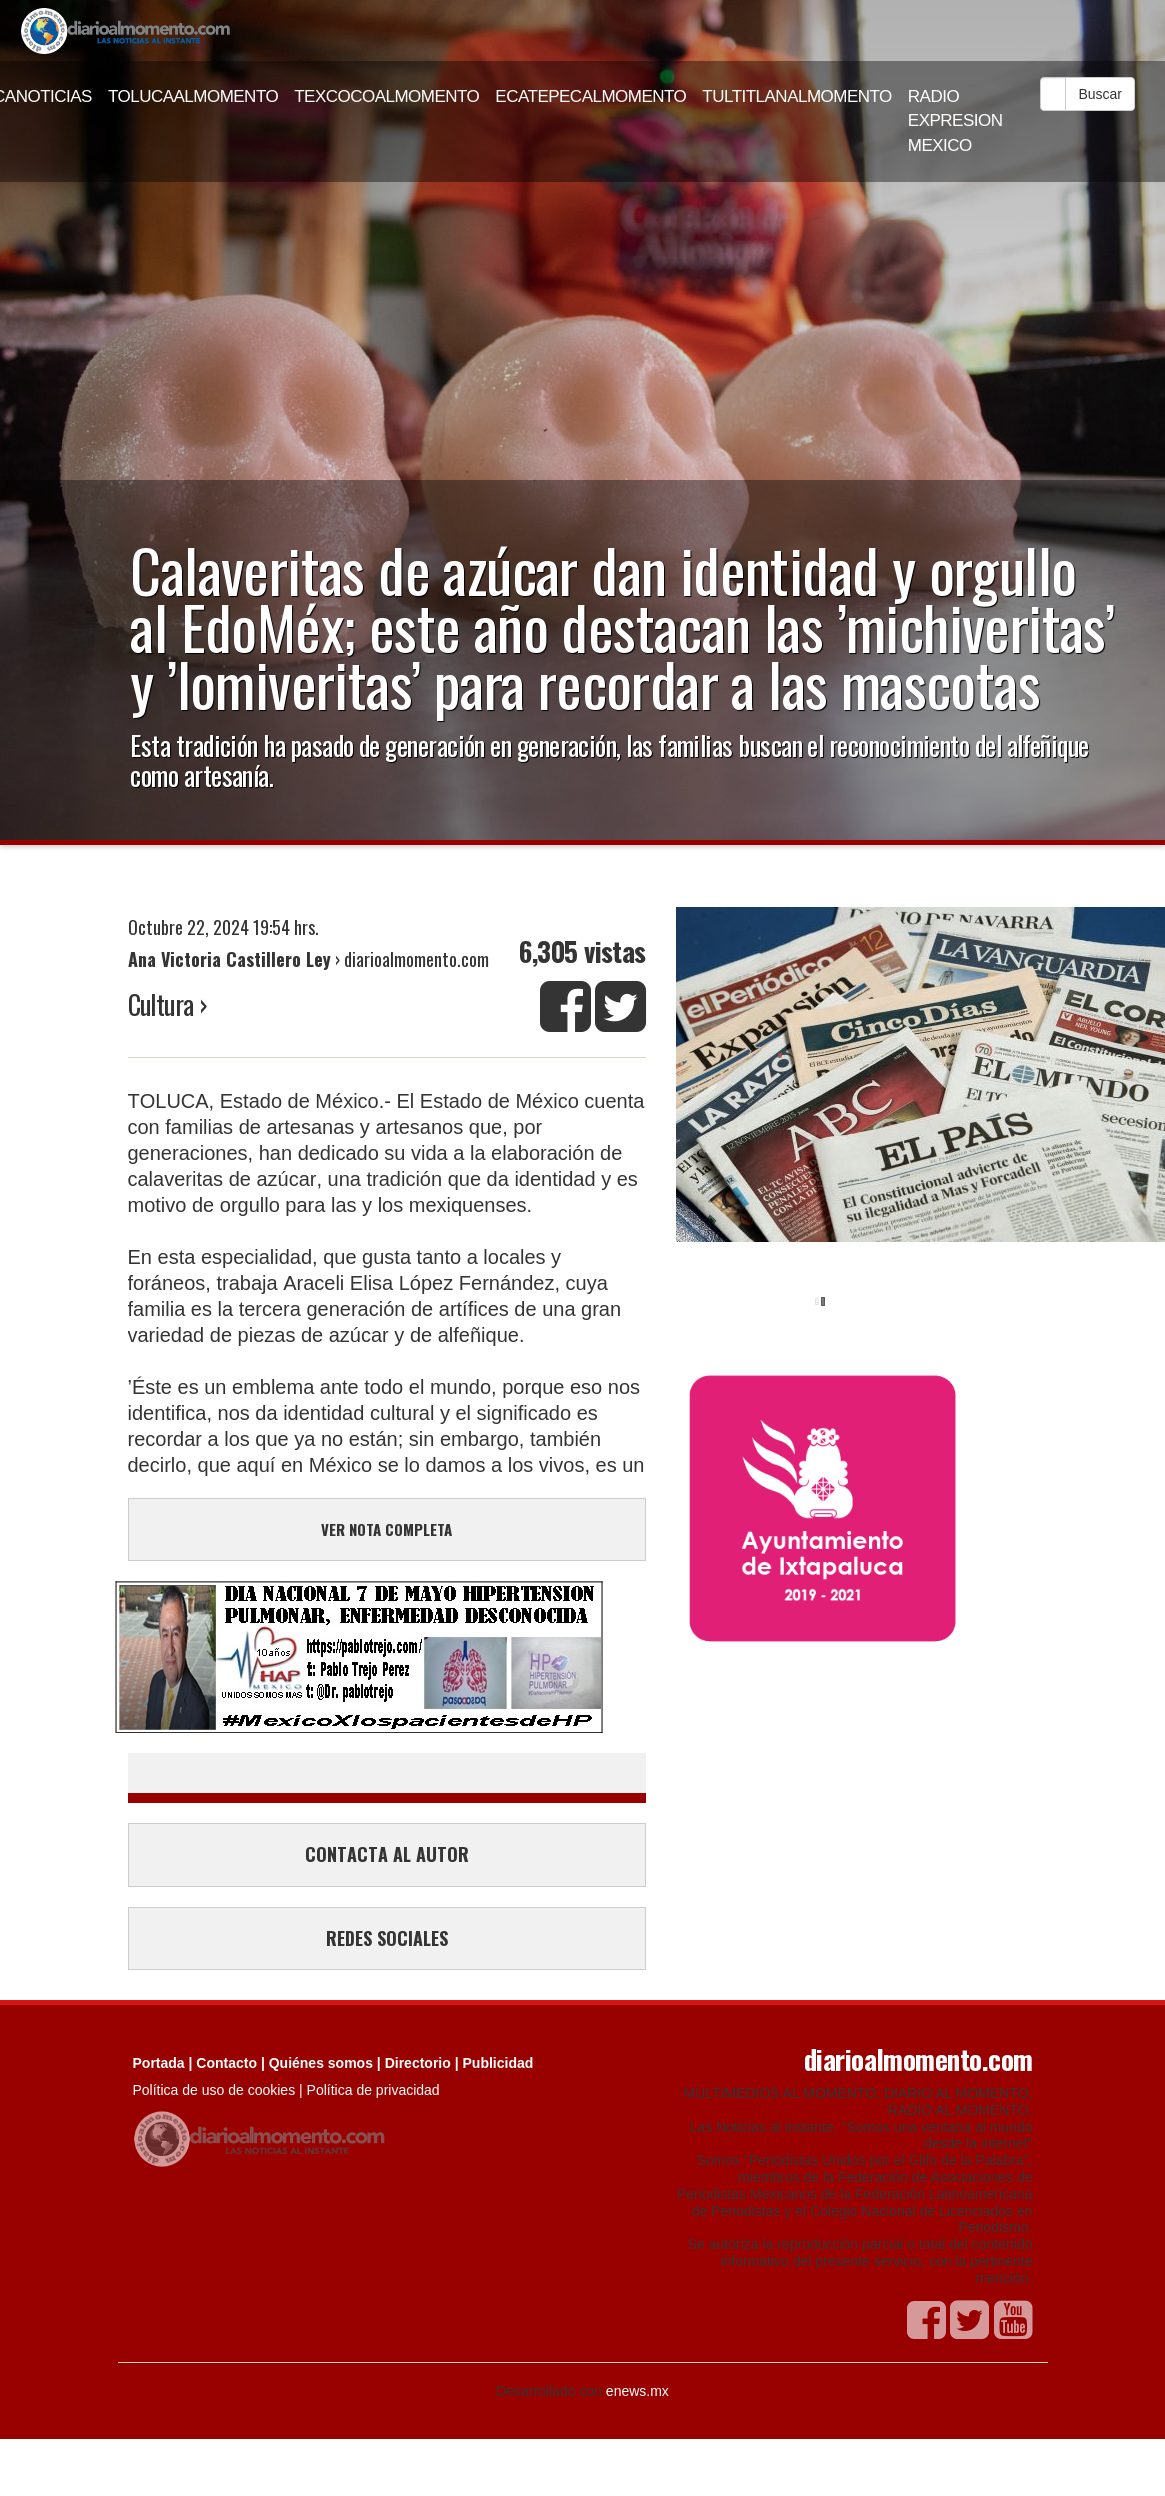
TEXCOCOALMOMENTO (386, 96)
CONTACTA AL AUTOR (387, 1854)
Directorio (418, 2063)
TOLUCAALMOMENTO (193, 96)
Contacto (226, 2063)
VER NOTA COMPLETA (386, 1529)
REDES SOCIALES (387, 1938)
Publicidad (498, 2063)
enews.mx (637, 2391)
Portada (159, 2063)
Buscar (1100, 94)
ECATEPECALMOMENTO (590, 96)
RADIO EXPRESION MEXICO (955, 121)
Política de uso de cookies (214, 2090)
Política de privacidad (373, 2090)
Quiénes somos (321, 2063)
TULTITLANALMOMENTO (797, 96)
